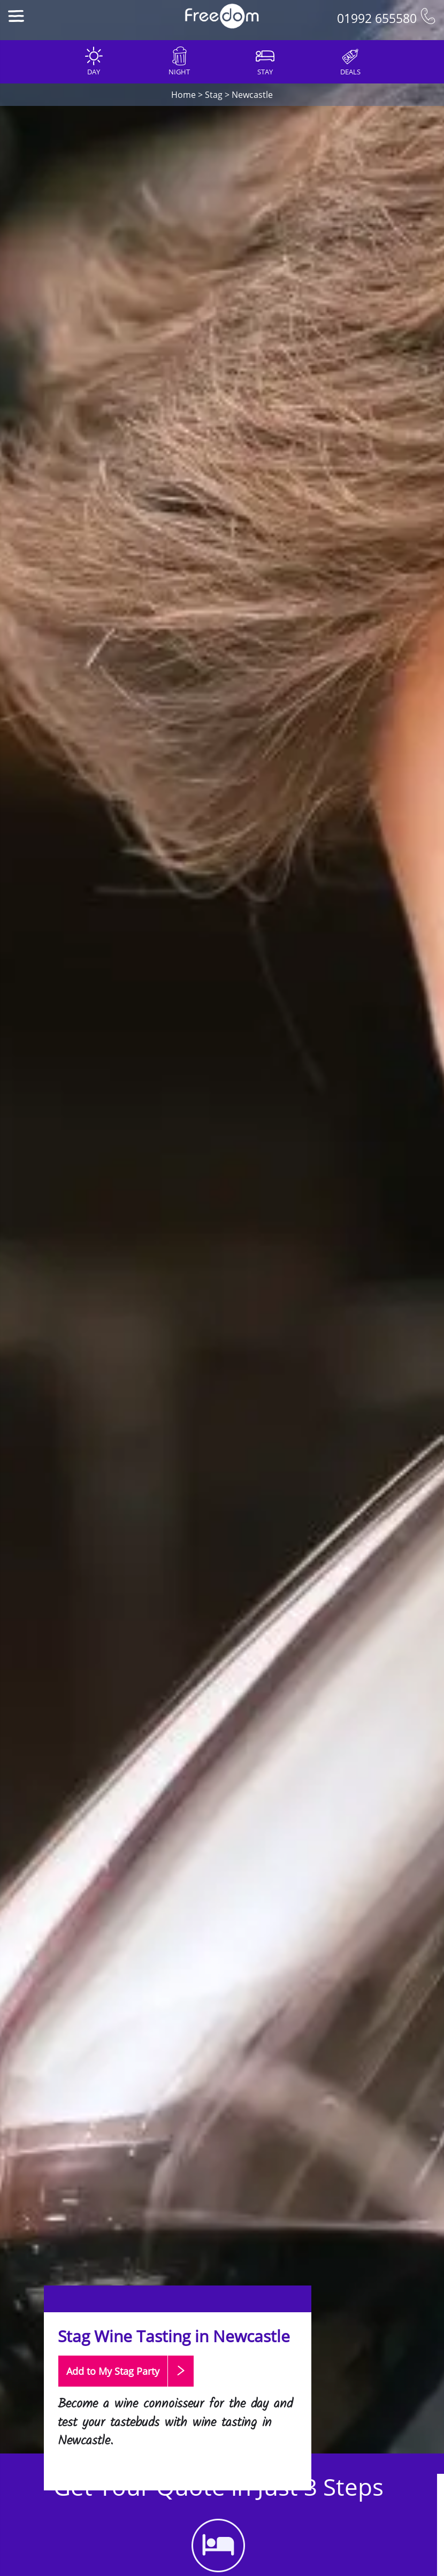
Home (183, 95)
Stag (214, 95)
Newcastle (252, 95)
